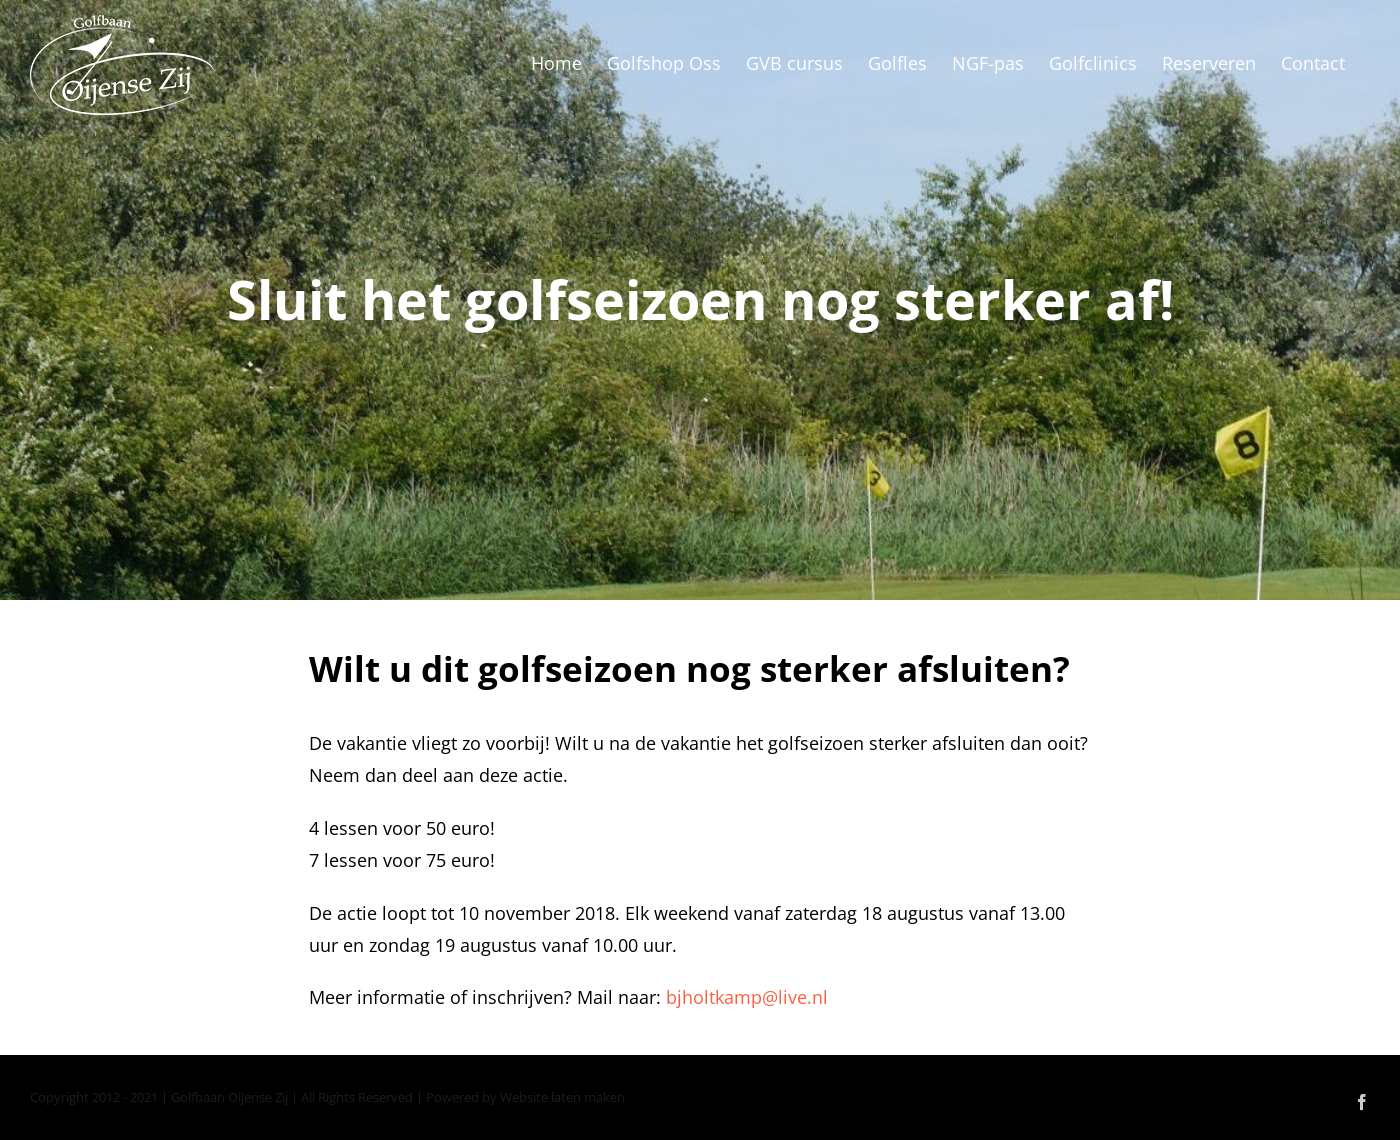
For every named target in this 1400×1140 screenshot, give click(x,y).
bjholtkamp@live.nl (747, 997)
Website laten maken (562, 1097)
